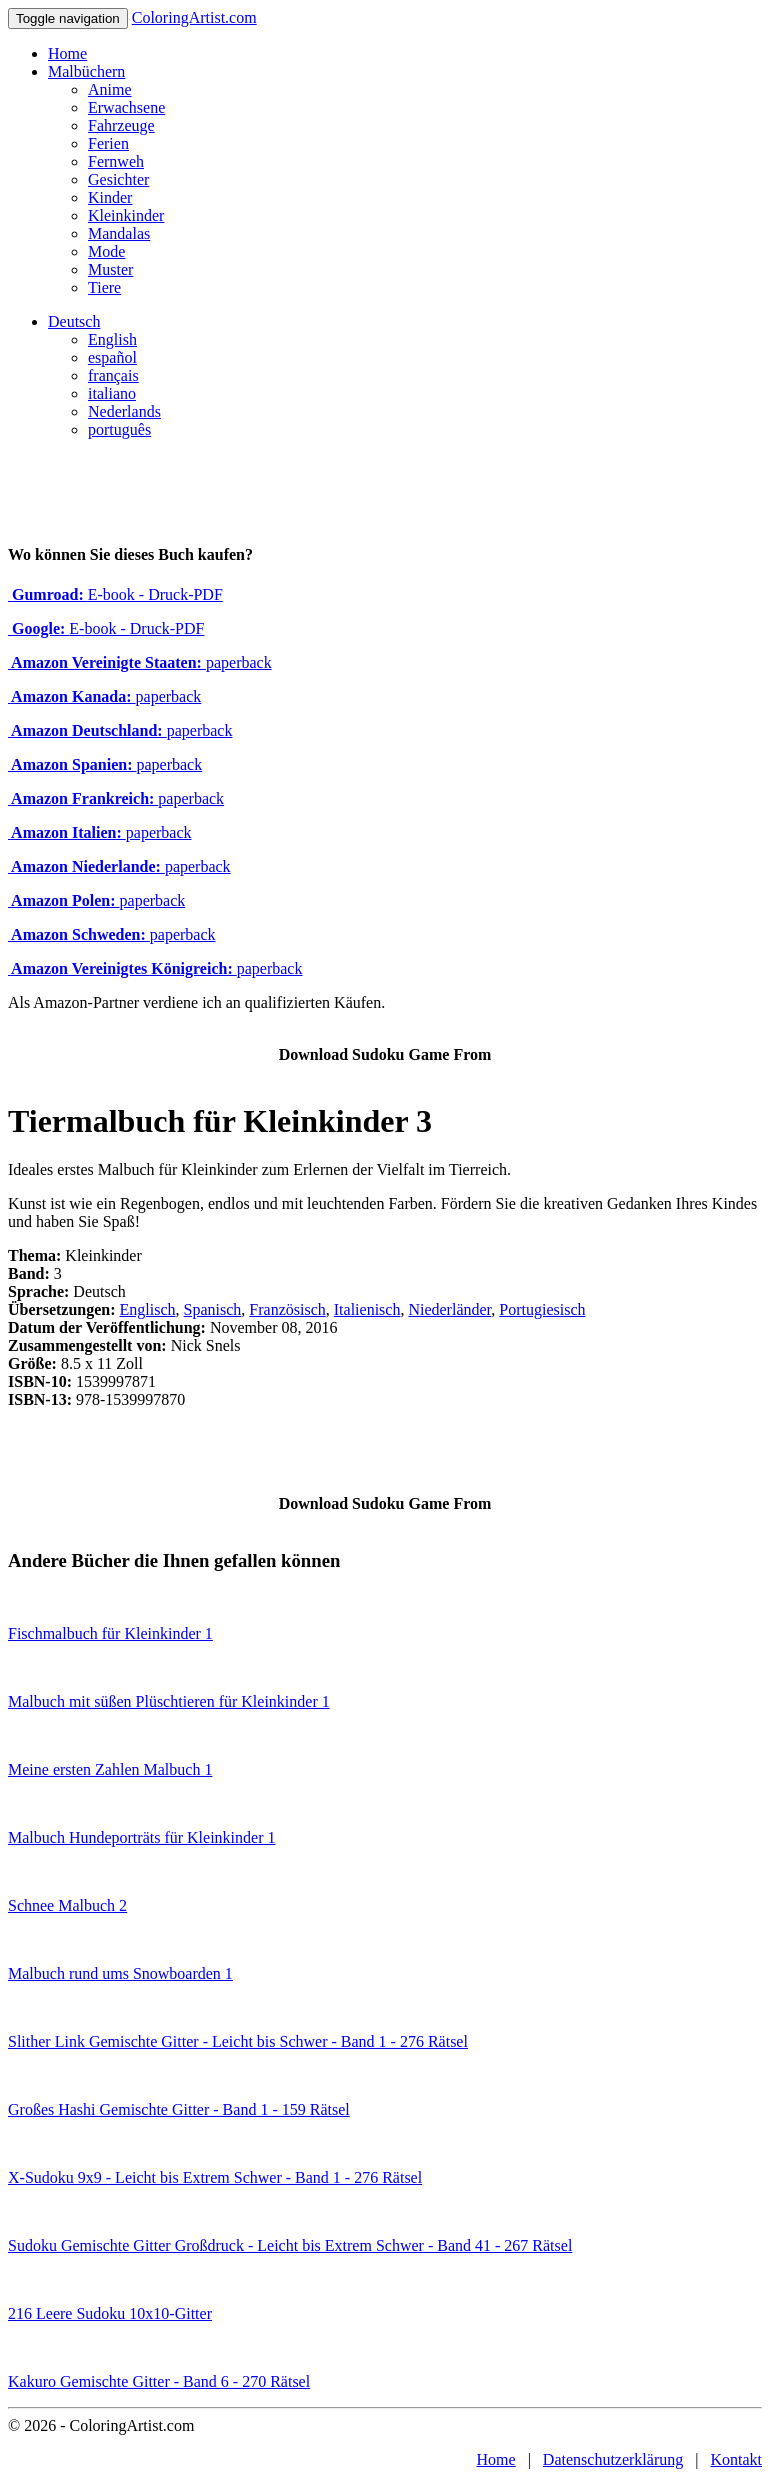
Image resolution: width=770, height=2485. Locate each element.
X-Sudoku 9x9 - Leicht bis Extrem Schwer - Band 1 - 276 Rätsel (215, 2177)
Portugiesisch (542, 1309)
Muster (110, 269)
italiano (112, 393)
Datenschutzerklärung (613, 2459)
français (113, 375)
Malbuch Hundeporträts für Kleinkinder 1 (141, 1837)
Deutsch (74, 321)
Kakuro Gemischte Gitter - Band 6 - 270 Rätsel (159, 2381)
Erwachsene (126, 107)
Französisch (287, 1309)
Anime (110, 89)
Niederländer (449, 1309)
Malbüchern (86, 71)
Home (67, 53)
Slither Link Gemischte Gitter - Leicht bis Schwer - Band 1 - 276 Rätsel (238, 2041)
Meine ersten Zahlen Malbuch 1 (110, 1769)
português (119, 429)
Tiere (104, 287)
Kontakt (736, 2459)
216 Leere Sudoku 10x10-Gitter (110, 2313)
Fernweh (116, 161)
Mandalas (119, 233)
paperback (140, 662)
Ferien (108, 143)
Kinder (110, 197)
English (112, 339)
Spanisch (213, 1309)
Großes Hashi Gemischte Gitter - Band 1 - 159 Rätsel (179, 2109)
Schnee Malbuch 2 (67, 1905)
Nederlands (124, 411)
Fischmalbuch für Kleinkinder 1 (110, 1633)
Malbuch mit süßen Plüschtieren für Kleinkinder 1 (169, 1701)
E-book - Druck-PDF (115, 594)
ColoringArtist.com (194, 17)
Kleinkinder (126, 215)
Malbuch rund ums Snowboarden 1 (120, 1973)
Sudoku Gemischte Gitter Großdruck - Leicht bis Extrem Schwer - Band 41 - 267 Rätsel (290, 2245)
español (112, 357)
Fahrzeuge (121, 125)
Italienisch (367, 1309)
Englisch (148, 1309)
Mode (106, 251)
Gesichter (118, 179)
